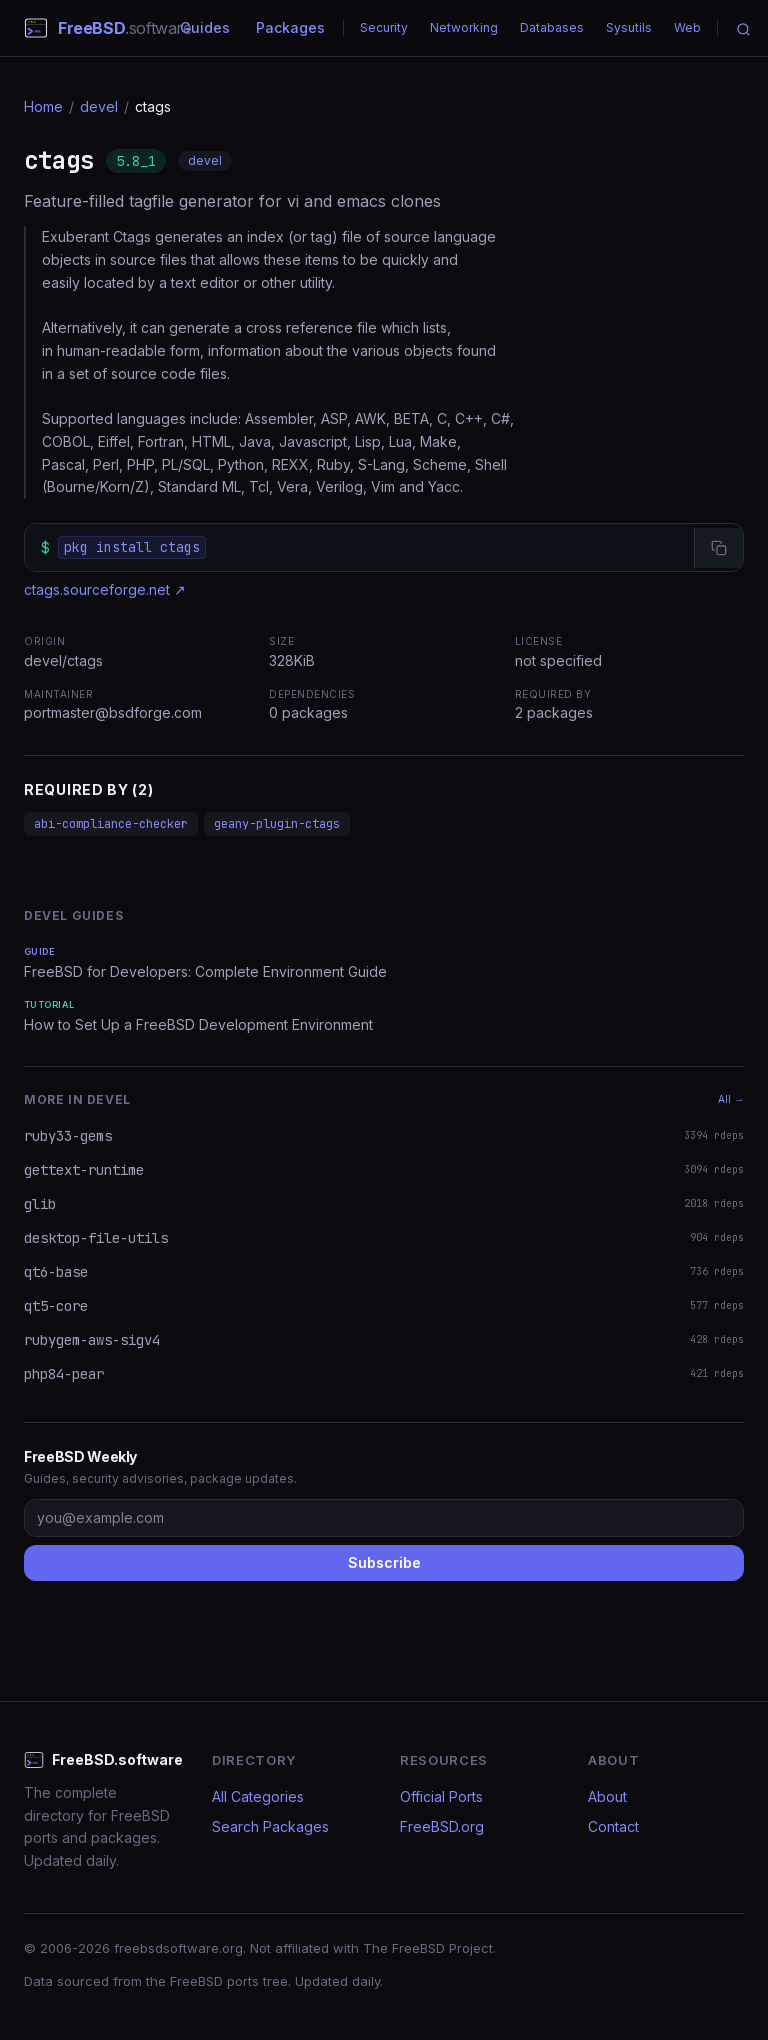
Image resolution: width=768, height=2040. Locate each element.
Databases (552, 27)
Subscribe (384, 1562)
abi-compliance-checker (111, 824)
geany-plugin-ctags (277, 824)
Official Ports (441, 1796)
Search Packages (270, 1826)
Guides (205, 27)
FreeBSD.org (442, 1826)
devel (99, 106)
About (607, 1796)
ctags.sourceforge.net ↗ (105, 589)
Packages (290, 27)
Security (384, 27)
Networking (464, 27)
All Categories (258, 1796)
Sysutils (629, 27)
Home (43, 106)
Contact (613, 1826)
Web (687, 27)
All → (731, 1099)
